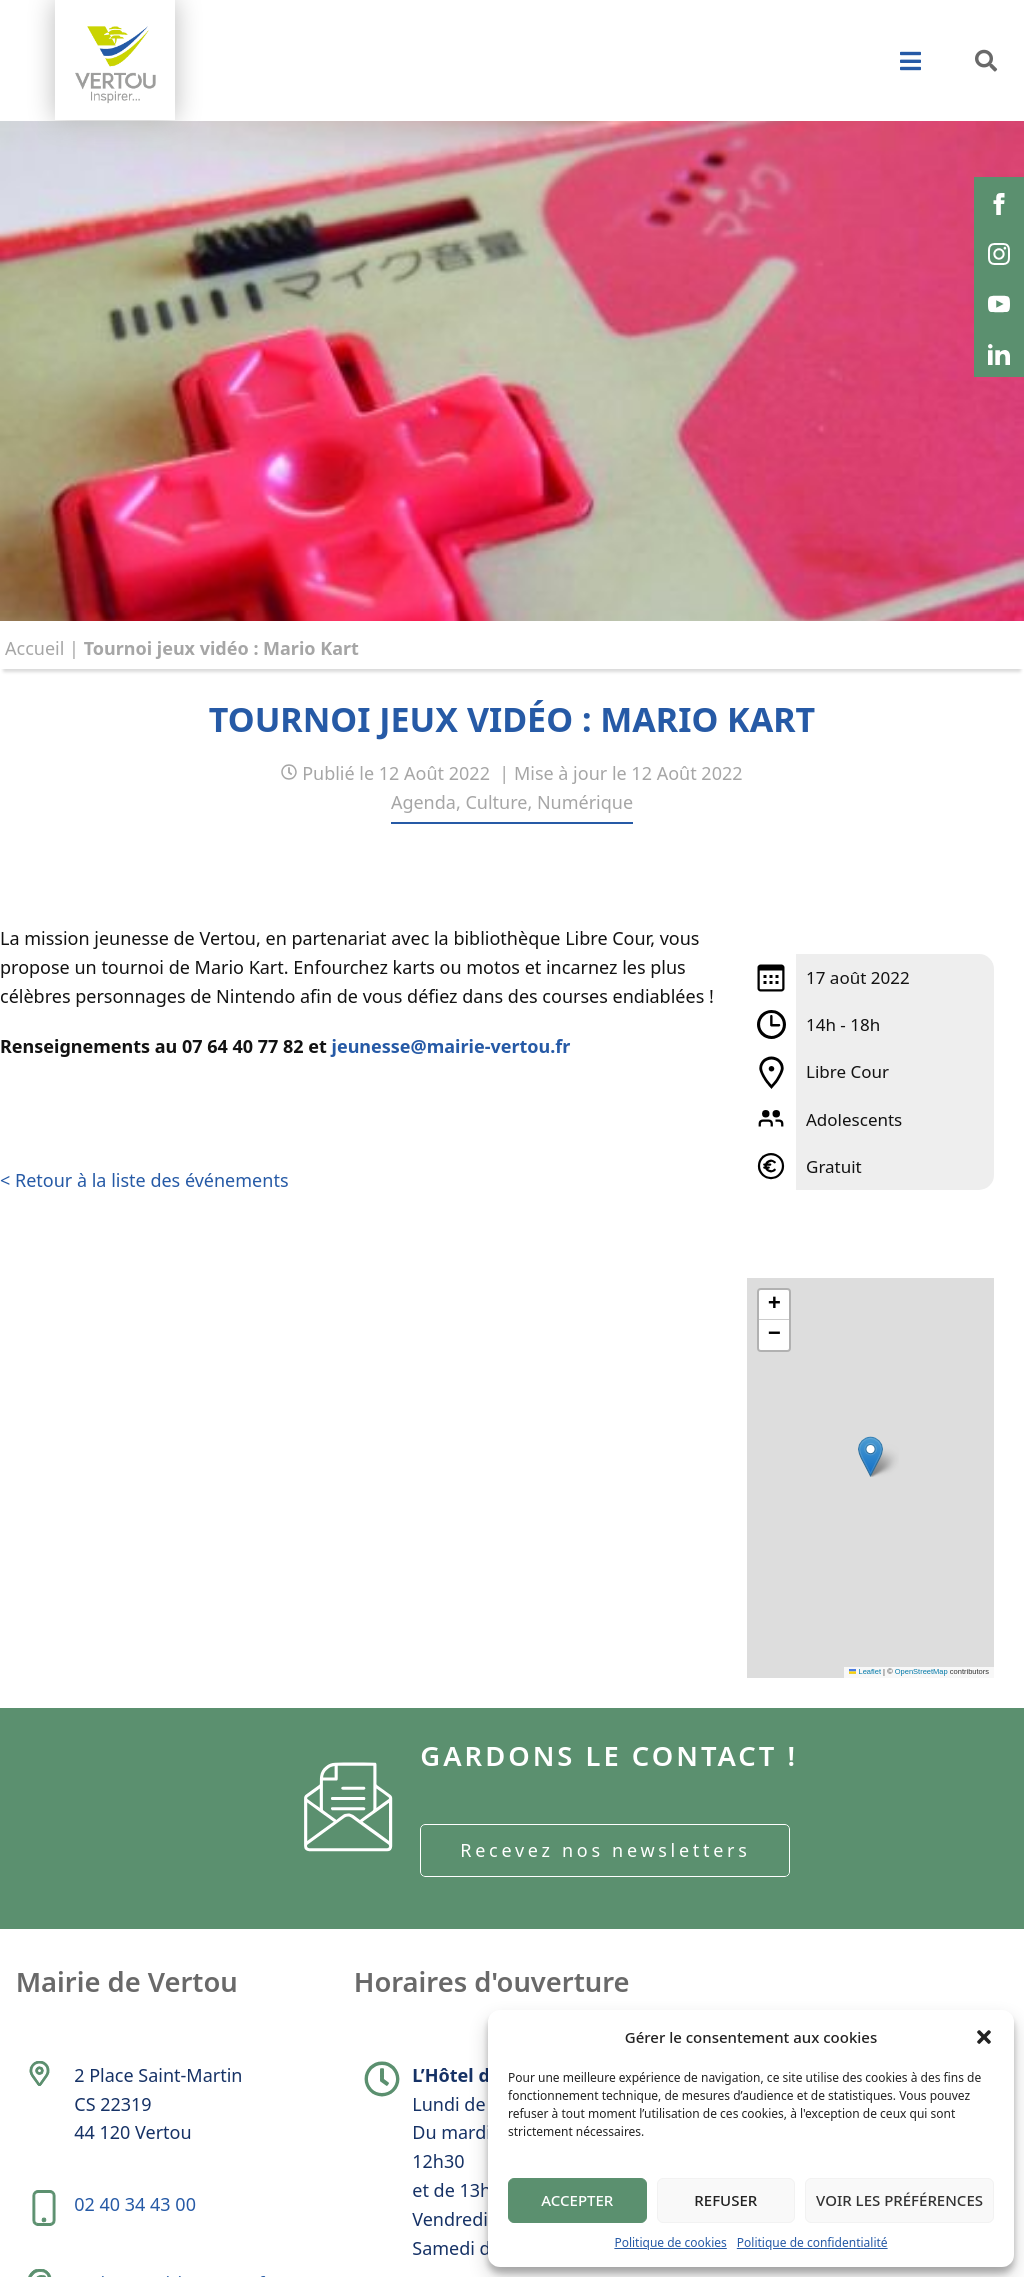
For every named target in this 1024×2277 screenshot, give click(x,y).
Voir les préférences (899, 2200)
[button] (984, 2037)
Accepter (577, 2200)
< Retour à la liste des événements (144, 1182)
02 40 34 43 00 (137, 2218)
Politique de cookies (670, 2242)
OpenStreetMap (921, 1671)
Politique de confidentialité (812, 2242)
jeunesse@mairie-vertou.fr (451, 1048)
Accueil (34, 648)
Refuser (725, 2200)
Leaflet (865, 1671)
